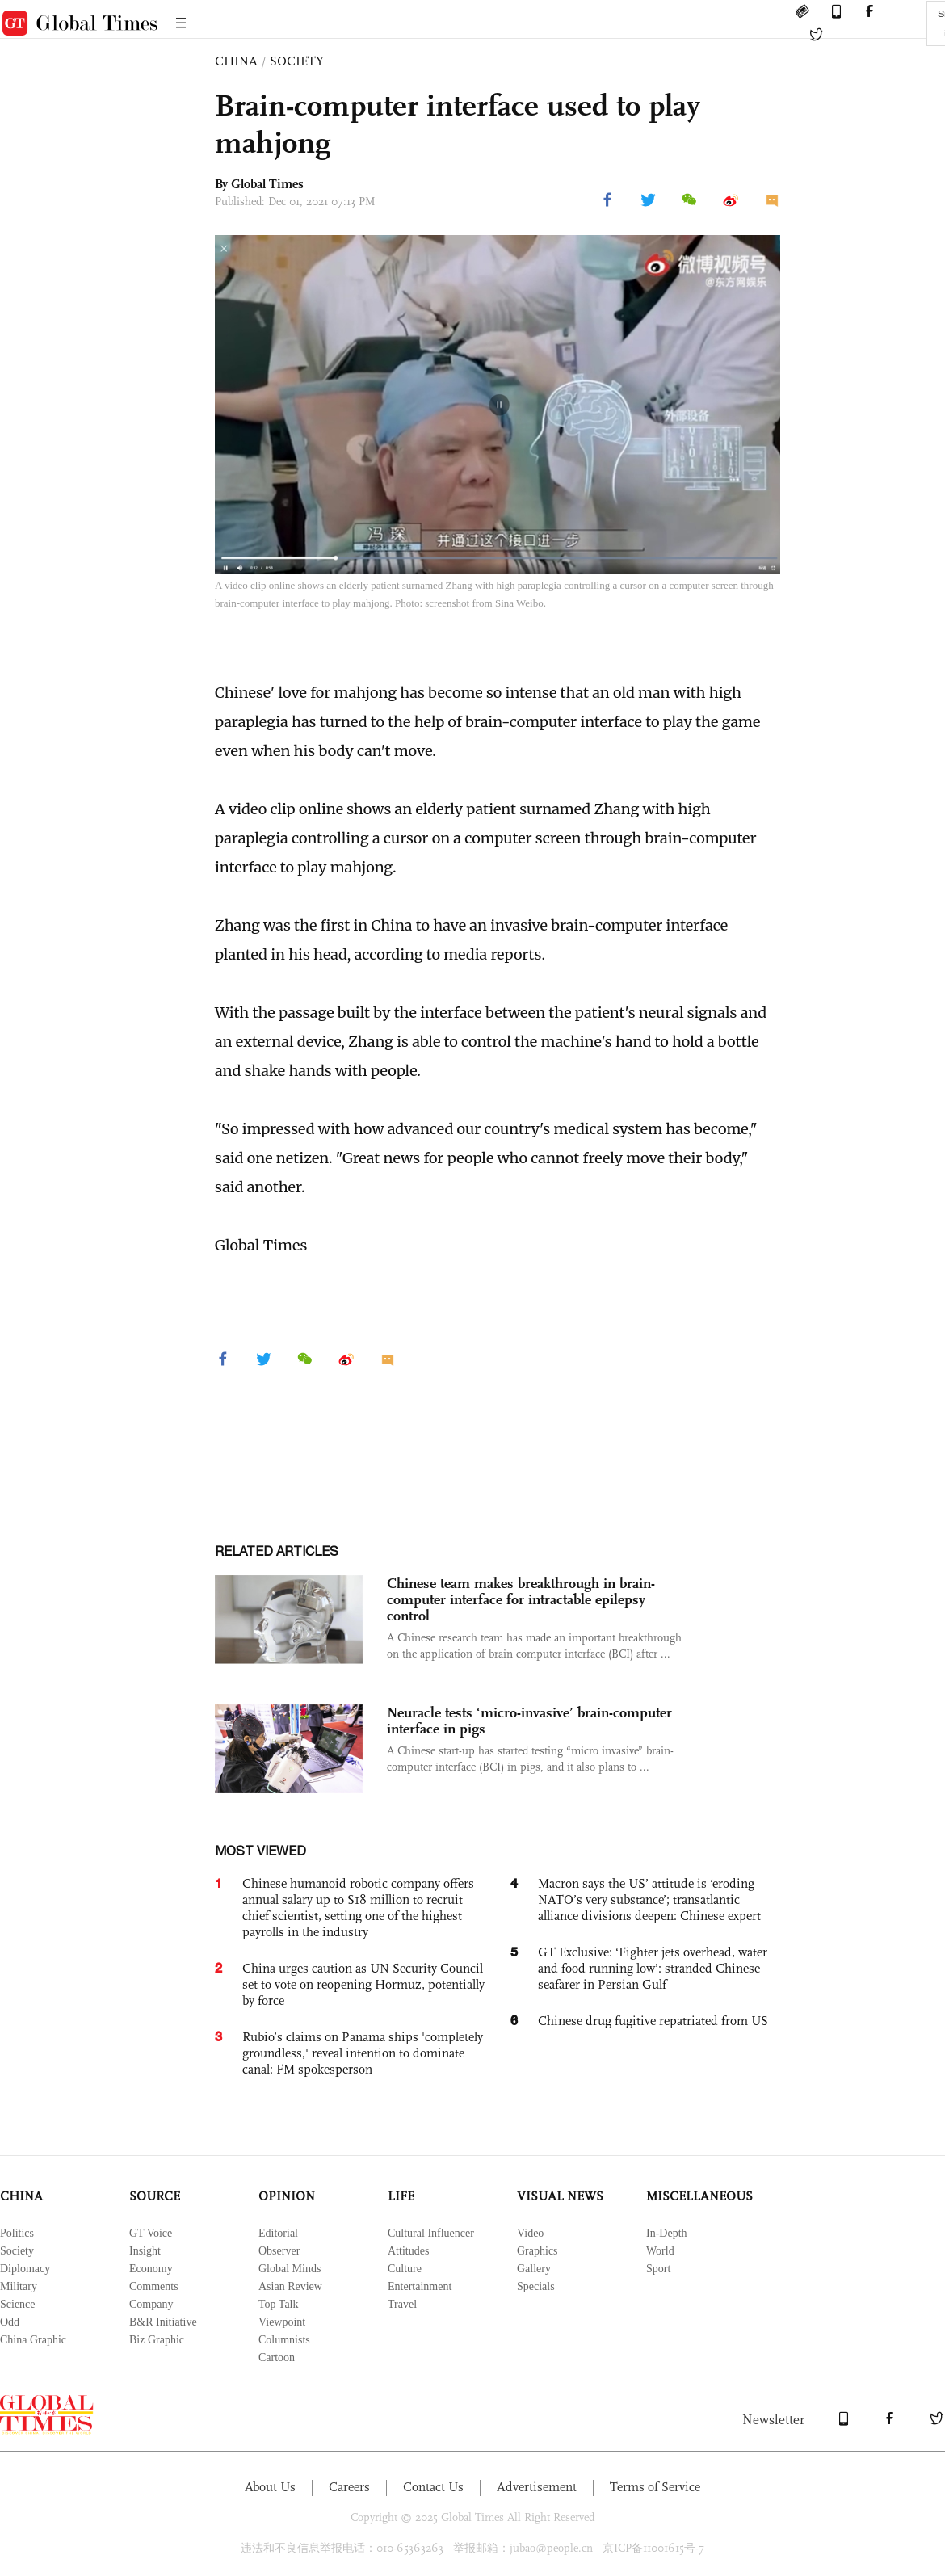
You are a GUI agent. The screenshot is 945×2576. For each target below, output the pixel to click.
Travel (402, 2304)
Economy (151, 2269)
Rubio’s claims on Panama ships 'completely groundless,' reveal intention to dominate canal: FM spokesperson (362, 2053)
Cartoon (276, 2357)
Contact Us (433, 2486)
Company (151, 2304)
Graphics (537, 2251)
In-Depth (666, 2233)
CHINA (236, 61)
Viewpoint (281, 2322)
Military (18, 2286)
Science (18, 2304)
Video (530, 2233)
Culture (405, 2269)
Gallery (534, 2269)
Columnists (284, 2340)
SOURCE (154, 2196)
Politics (17, 2233)
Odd (9, 2322)
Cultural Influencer (431, 2233)
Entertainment (420, 2286)
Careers (349, 2486)
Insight (145, 2251)
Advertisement (537, 2486)
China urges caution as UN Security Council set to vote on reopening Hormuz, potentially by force (363, 1984)
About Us (270, 2486)
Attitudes (408, 2251)
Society (17, 2251)
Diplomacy (25, 2269)
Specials (536, 2286)
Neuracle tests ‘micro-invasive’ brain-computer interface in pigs (529, 1721)
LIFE (401, 2196)
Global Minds (289, 2269)
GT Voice (150, 2233)
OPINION (286, 2196)
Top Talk (278, 2304)
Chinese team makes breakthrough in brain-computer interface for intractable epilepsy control (521, 1599)
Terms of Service (655, 2486)
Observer (279, 2251)
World (660, 2251)
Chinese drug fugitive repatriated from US (653, 2020)
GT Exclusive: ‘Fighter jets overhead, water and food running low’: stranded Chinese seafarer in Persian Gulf (652, 1968)
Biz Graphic (156, 2340)
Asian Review (290, 2286)
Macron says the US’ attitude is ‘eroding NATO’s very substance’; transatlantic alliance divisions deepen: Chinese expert (649, 1899)
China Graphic (33, 2340)
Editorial (278, 2233)
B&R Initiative (163, 2322)
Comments (153, 2286)
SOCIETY (297, 61)
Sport (658, 2269)
